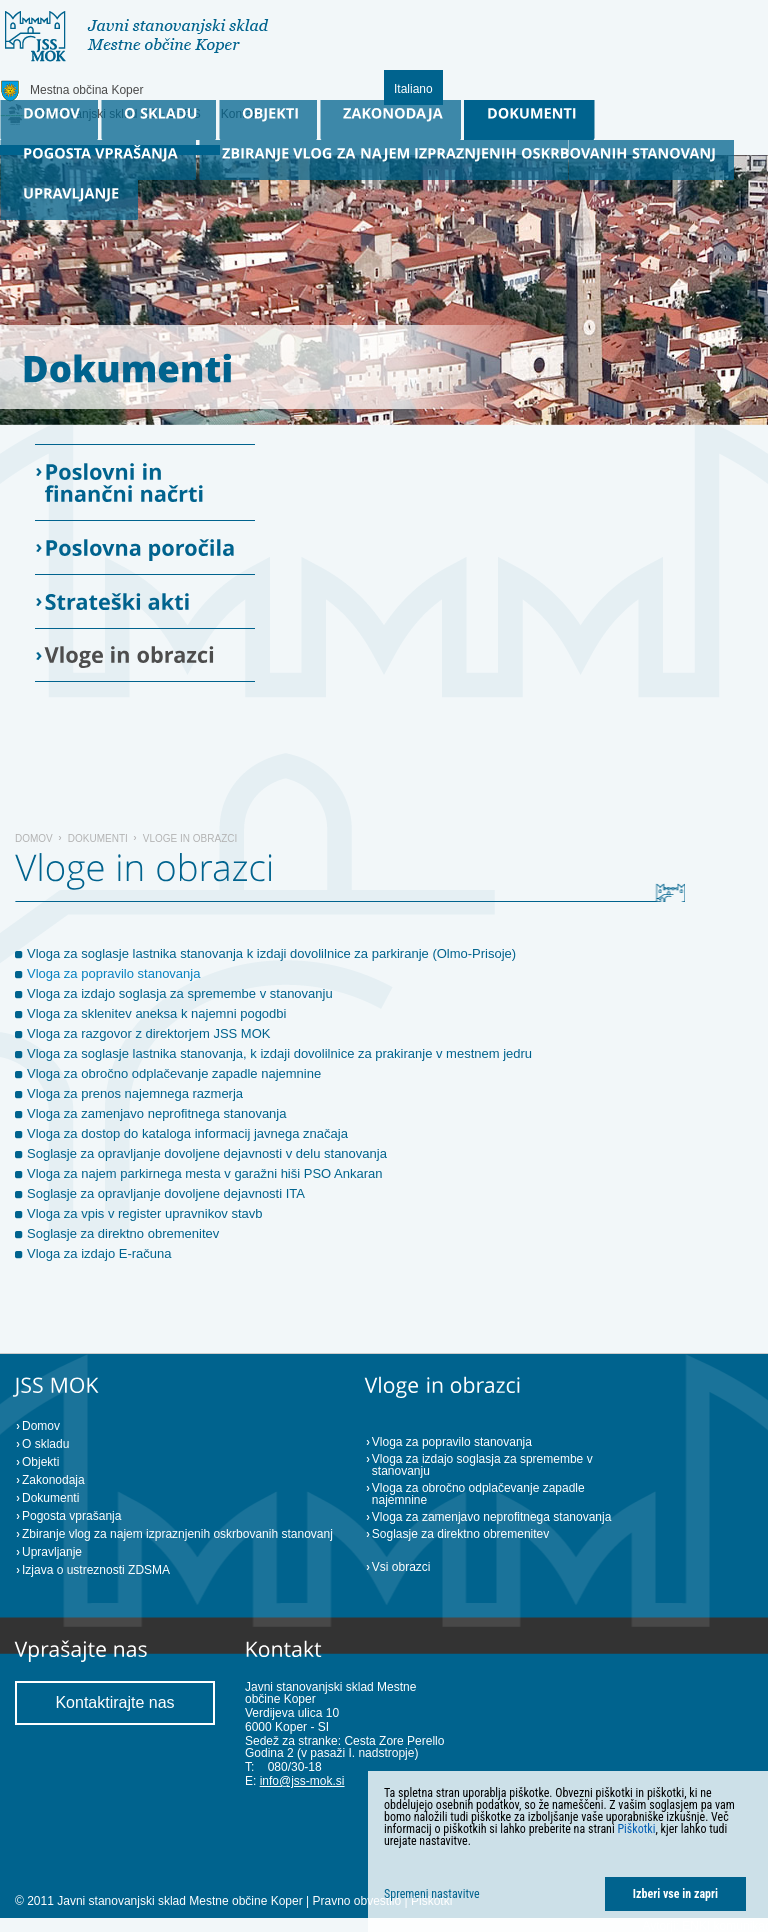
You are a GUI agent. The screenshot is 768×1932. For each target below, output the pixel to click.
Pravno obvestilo (356, 1901)
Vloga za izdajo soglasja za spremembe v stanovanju (180, 993)
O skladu (45, 1444)
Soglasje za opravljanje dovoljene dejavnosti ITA (166, 1193)
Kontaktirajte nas (114, 1702)
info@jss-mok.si (302, 1781)
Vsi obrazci (401, 1567)
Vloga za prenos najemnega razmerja (135, 1093)
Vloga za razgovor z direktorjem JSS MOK (148, 1033)
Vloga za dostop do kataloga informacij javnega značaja (187, 1133)
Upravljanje (52, 1552)
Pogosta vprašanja (71, 1516)
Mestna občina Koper (86, 90)
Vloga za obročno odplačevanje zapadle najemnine (174, 1073)
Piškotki (636, 1829)
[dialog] (568, 1851)
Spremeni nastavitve (432, 1894)
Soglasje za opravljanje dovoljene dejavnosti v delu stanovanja (207, 1153)
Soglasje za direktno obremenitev (123, 1233)
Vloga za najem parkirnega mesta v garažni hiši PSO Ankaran (205, 1173)
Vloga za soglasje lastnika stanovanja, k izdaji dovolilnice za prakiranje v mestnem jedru (279, 1053)
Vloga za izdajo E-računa (99, 1253)
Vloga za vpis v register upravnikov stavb (145, 1213)
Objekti (40, 1462)
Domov (34, 838)
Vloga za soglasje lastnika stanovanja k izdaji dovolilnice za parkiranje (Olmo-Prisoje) (271, 953)
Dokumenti (98, 838)
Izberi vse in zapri (675, 1894)
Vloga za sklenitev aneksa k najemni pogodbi (156, 1013)
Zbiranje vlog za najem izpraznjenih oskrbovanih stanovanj (177, 1534)
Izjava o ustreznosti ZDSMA (96, 1570)
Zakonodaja (53, 1480)
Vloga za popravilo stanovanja (113, 973)
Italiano (413, 89)
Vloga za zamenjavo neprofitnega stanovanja (156, 1113)
